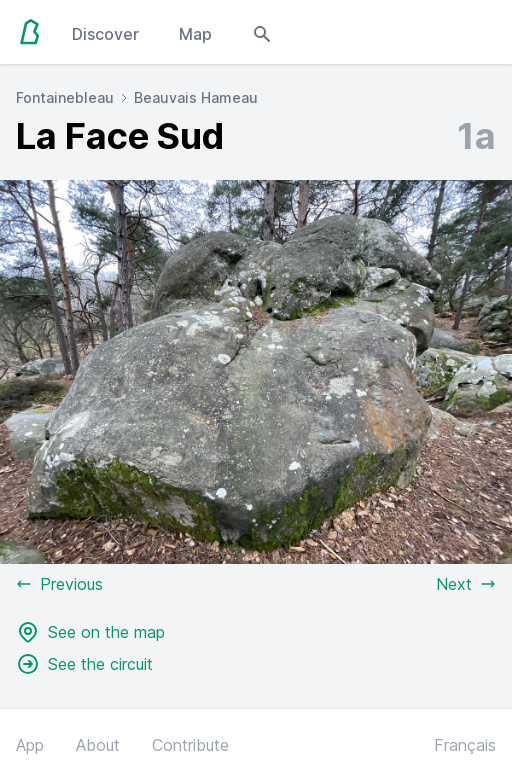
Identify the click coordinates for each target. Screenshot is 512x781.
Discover (105, 34)
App (30, 745)
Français (465, 745)
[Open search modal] (262, 32)
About (98, 745)
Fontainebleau (65, 97)
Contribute (190, 745)
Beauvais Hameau (196, 97)
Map (195, 34)
